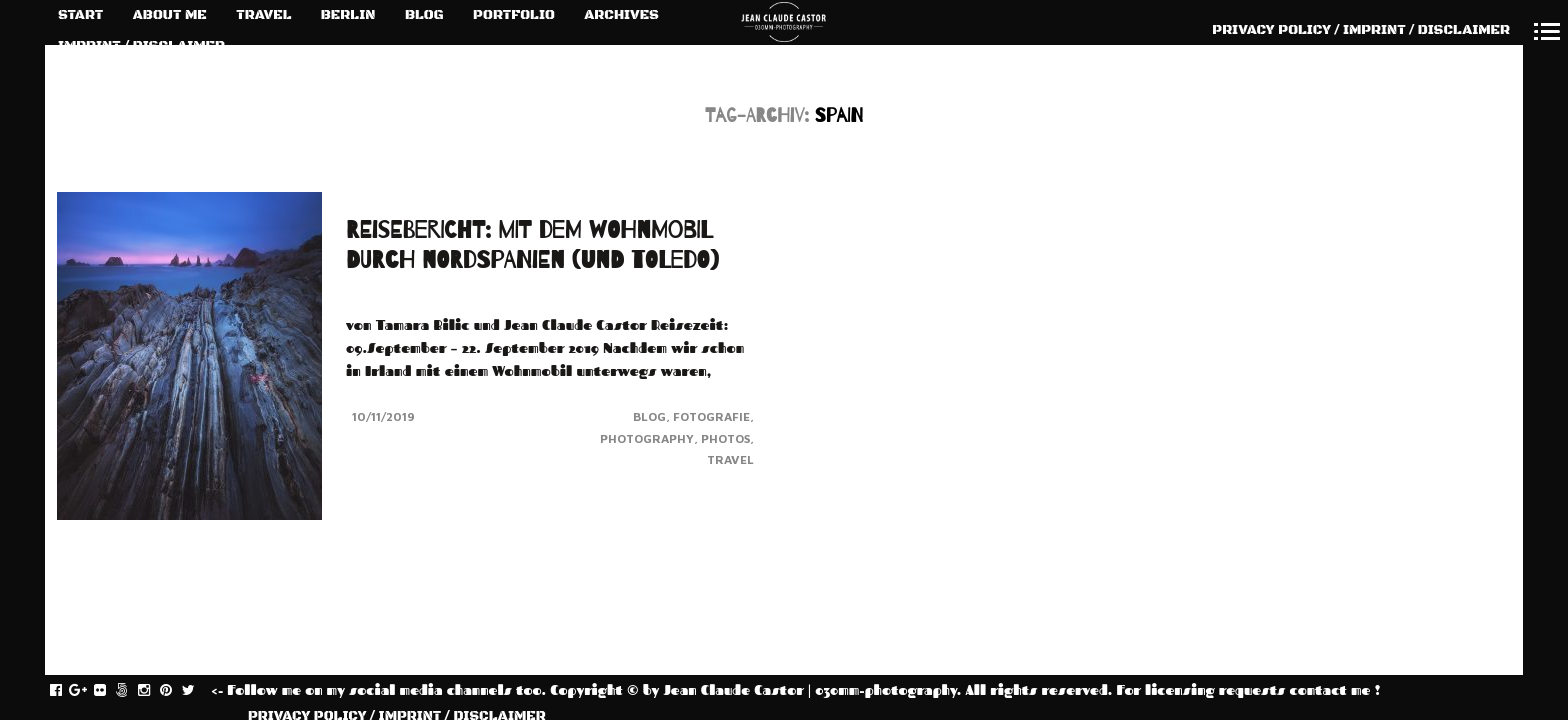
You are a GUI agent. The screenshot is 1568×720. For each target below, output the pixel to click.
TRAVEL (263, 15)
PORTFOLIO (514, 15)
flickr (110, 691)
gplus (88, 691)
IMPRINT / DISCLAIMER (141, 46)
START (80, 15)
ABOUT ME (170, 15)
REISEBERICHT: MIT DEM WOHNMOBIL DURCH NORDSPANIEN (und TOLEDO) (532, 245)
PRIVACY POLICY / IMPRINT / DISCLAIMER (1361, 30)
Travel (730, 459)
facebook (66, 691)
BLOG (424, 15)
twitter (198, 691)
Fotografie (711, 416)
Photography (647, 438)
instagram (154, 691)
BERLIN (348, 15)
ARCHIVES (621, 15)
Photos (725, 438)
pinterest (176, 691)
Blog (649, 416)
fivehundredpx (132, 691)
